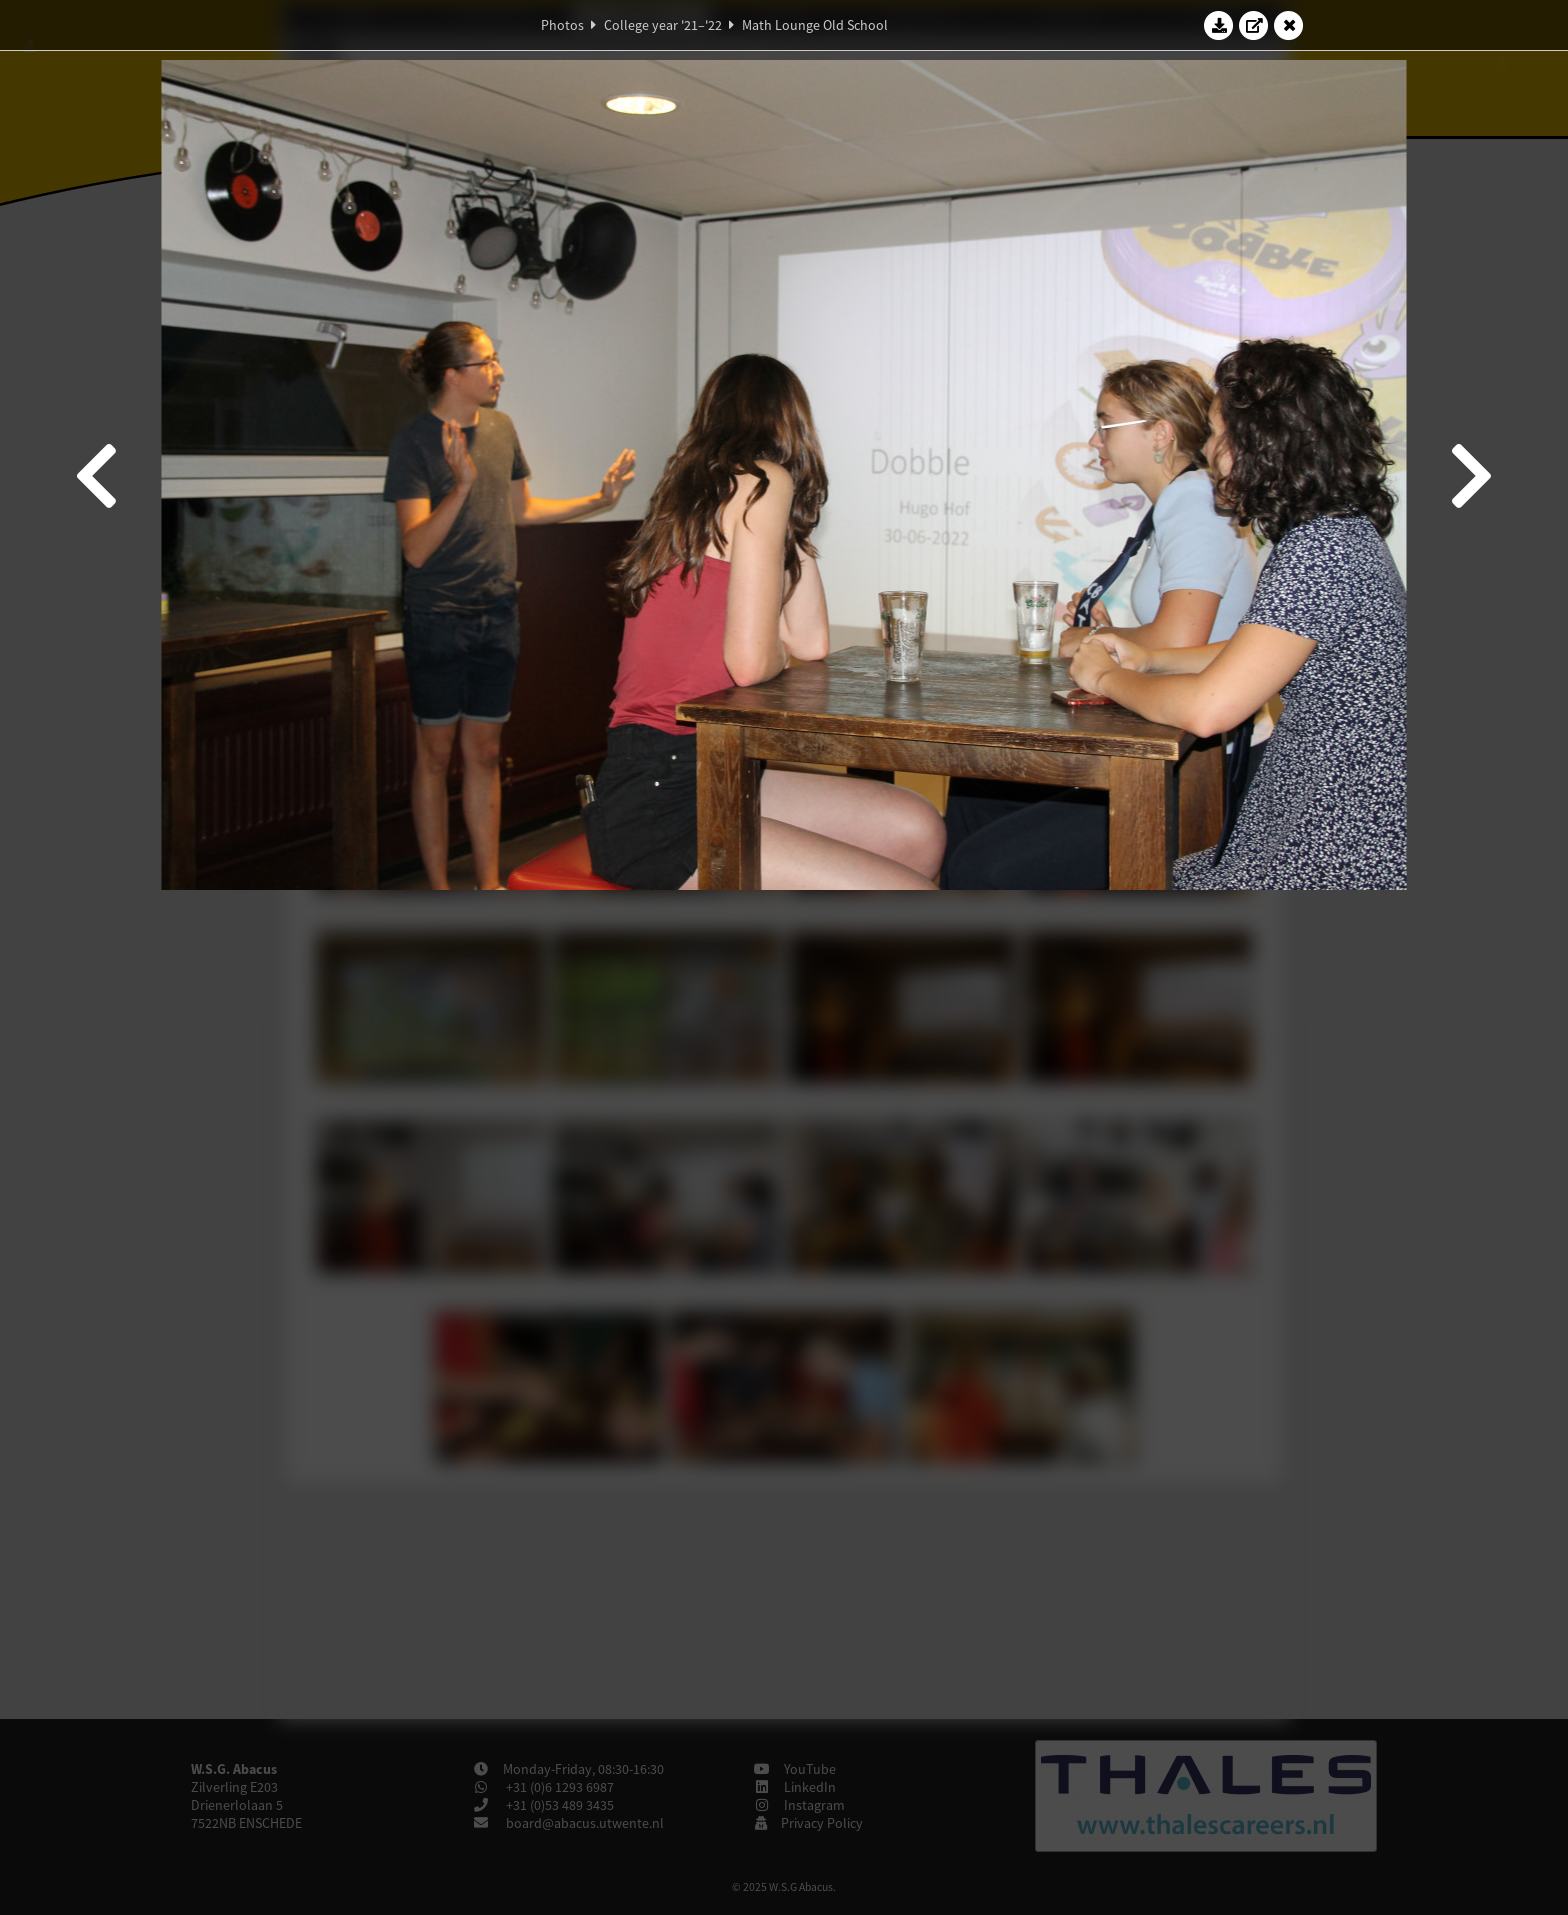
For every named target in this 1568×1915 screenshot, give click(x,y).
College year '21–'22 (663, 25)
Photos (562, 25)
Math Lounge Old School (815, 25)
